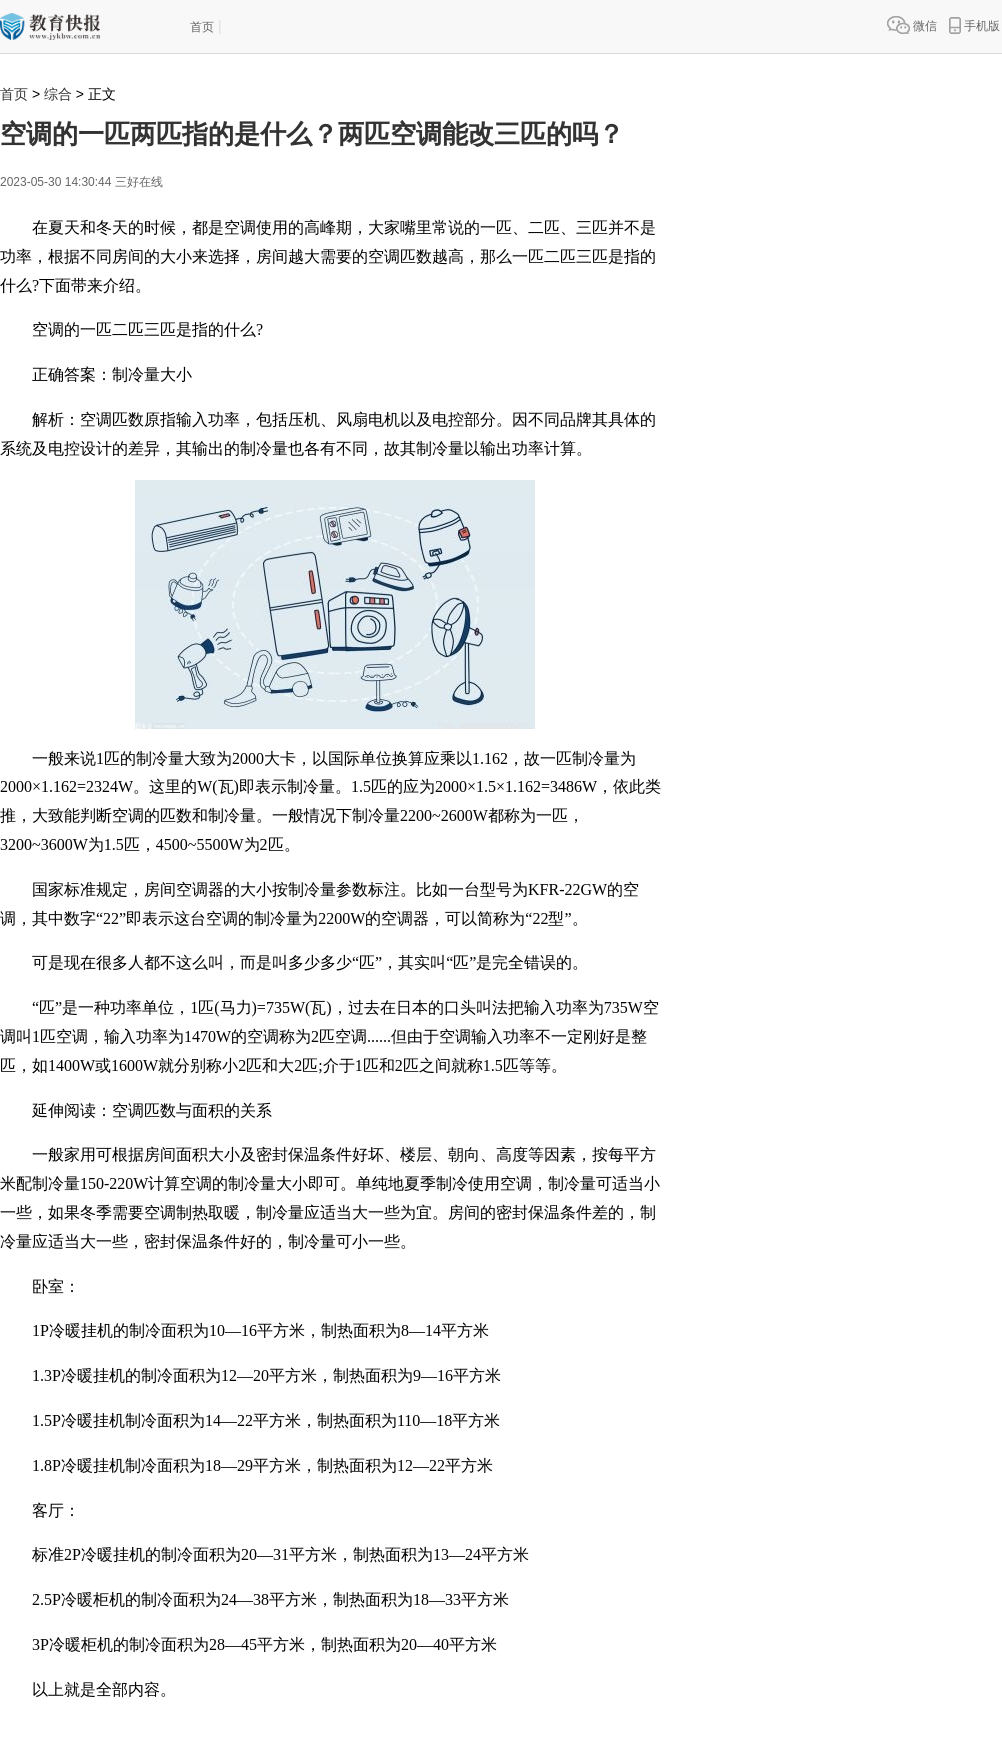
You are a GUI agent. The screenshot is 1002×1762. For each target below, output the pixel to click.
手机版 (974, 25)
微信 (912, 25)
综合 (58, 94)
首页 (202, 27)
